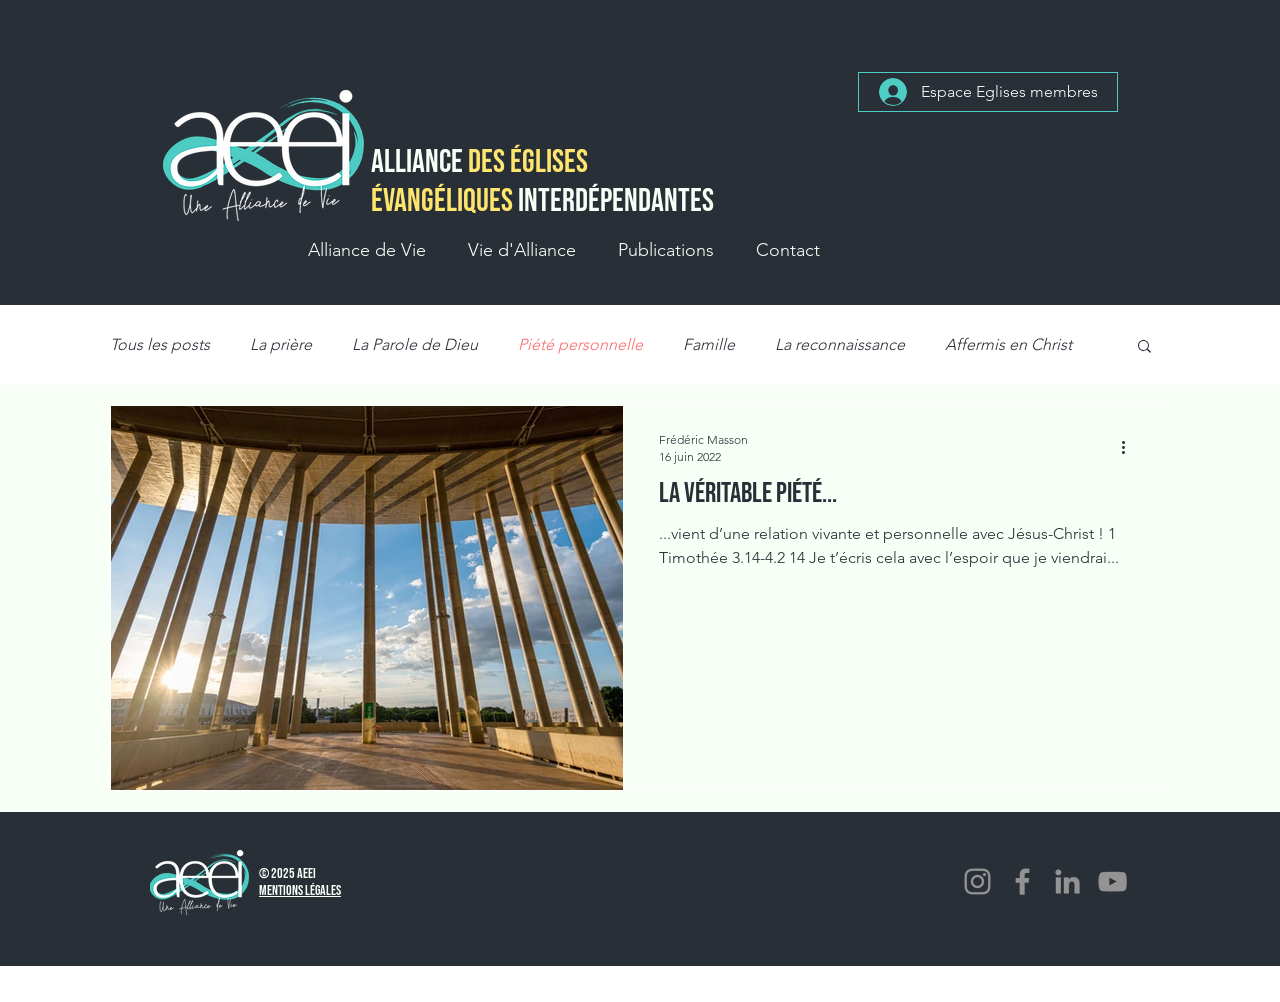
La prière (281, 344)
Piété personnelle (580, 344)
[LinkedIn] (1067, 881)
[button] (367, 250)
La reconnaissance (840, 344)
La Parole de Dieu (415, 344)
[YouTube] (1112, 881)
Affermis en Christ (1008, 344)
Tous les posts (160, 344)
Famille (709, 344)
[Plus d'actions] (1130, 447)
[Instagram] (977, 881)
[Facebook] (1022, 881)
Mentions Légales (300, 890)
